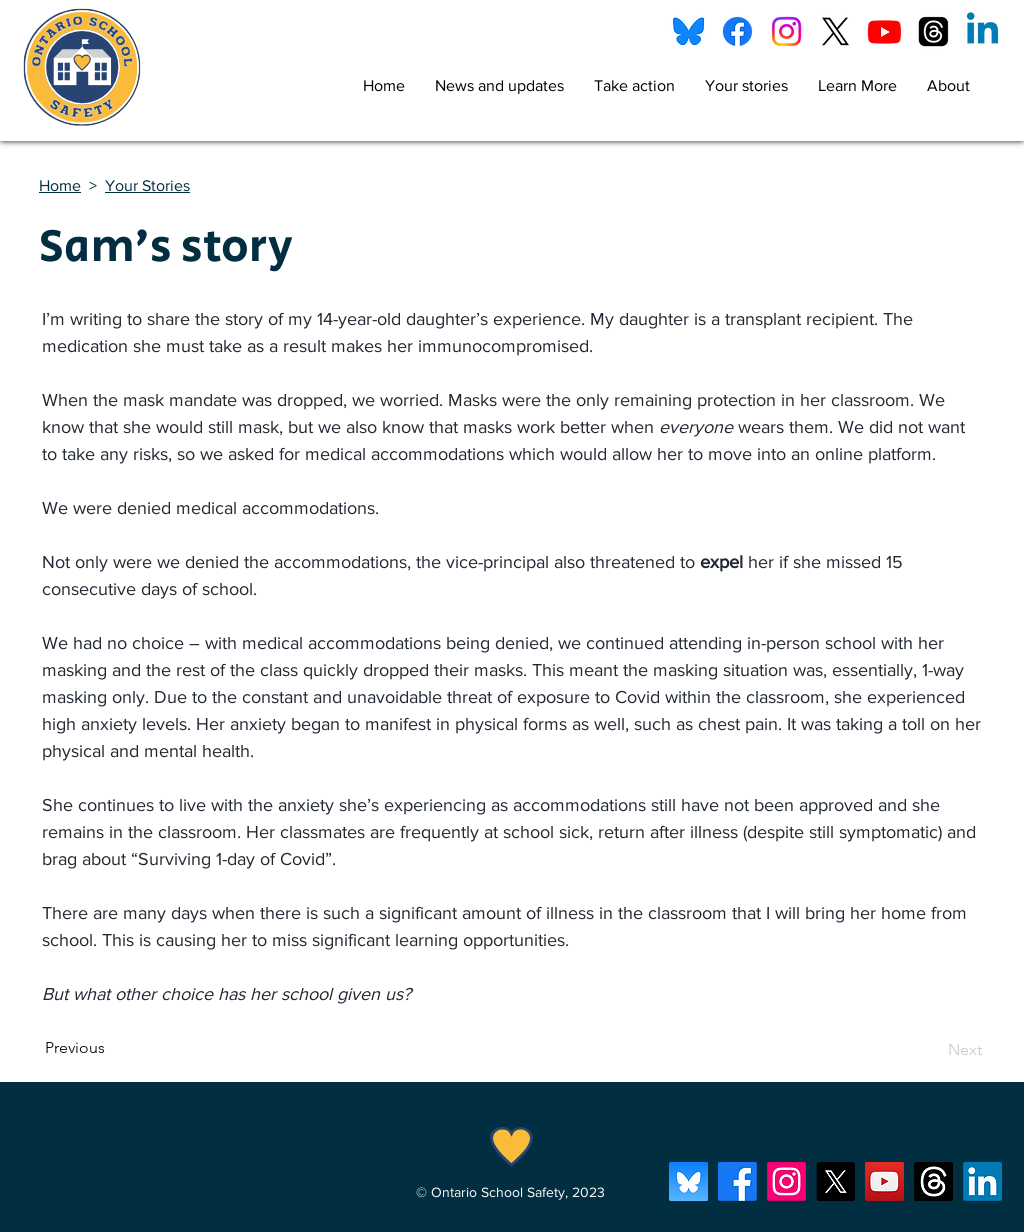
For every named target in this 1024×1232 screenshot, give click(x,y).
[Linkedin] (982, 31)
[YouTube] (884, 1181)
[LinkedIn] (982, 1181)
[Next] (932, 1050)
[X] (835, 31)
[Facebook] (737, 31)
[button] (634, 86)
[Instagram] (786, 31)
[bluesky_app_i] (688, 1181)
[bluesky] (688, 31)
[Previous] (111, 1048)
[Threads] (933, 31)
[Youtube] (884, 31)
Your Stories (147, 185)
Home (60, 185)
